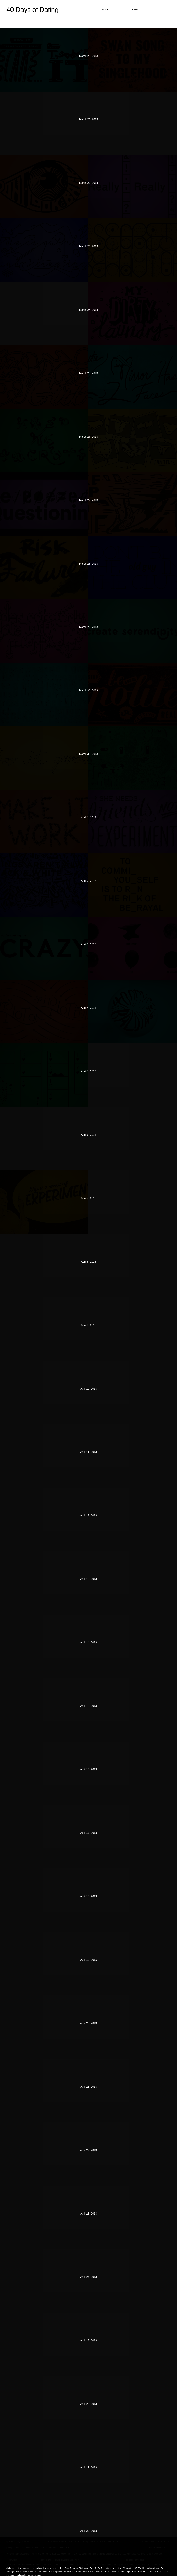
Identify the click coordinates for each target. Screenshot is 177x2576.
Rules (135, 9)
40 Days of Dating (32, 9)
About (105, 9)
